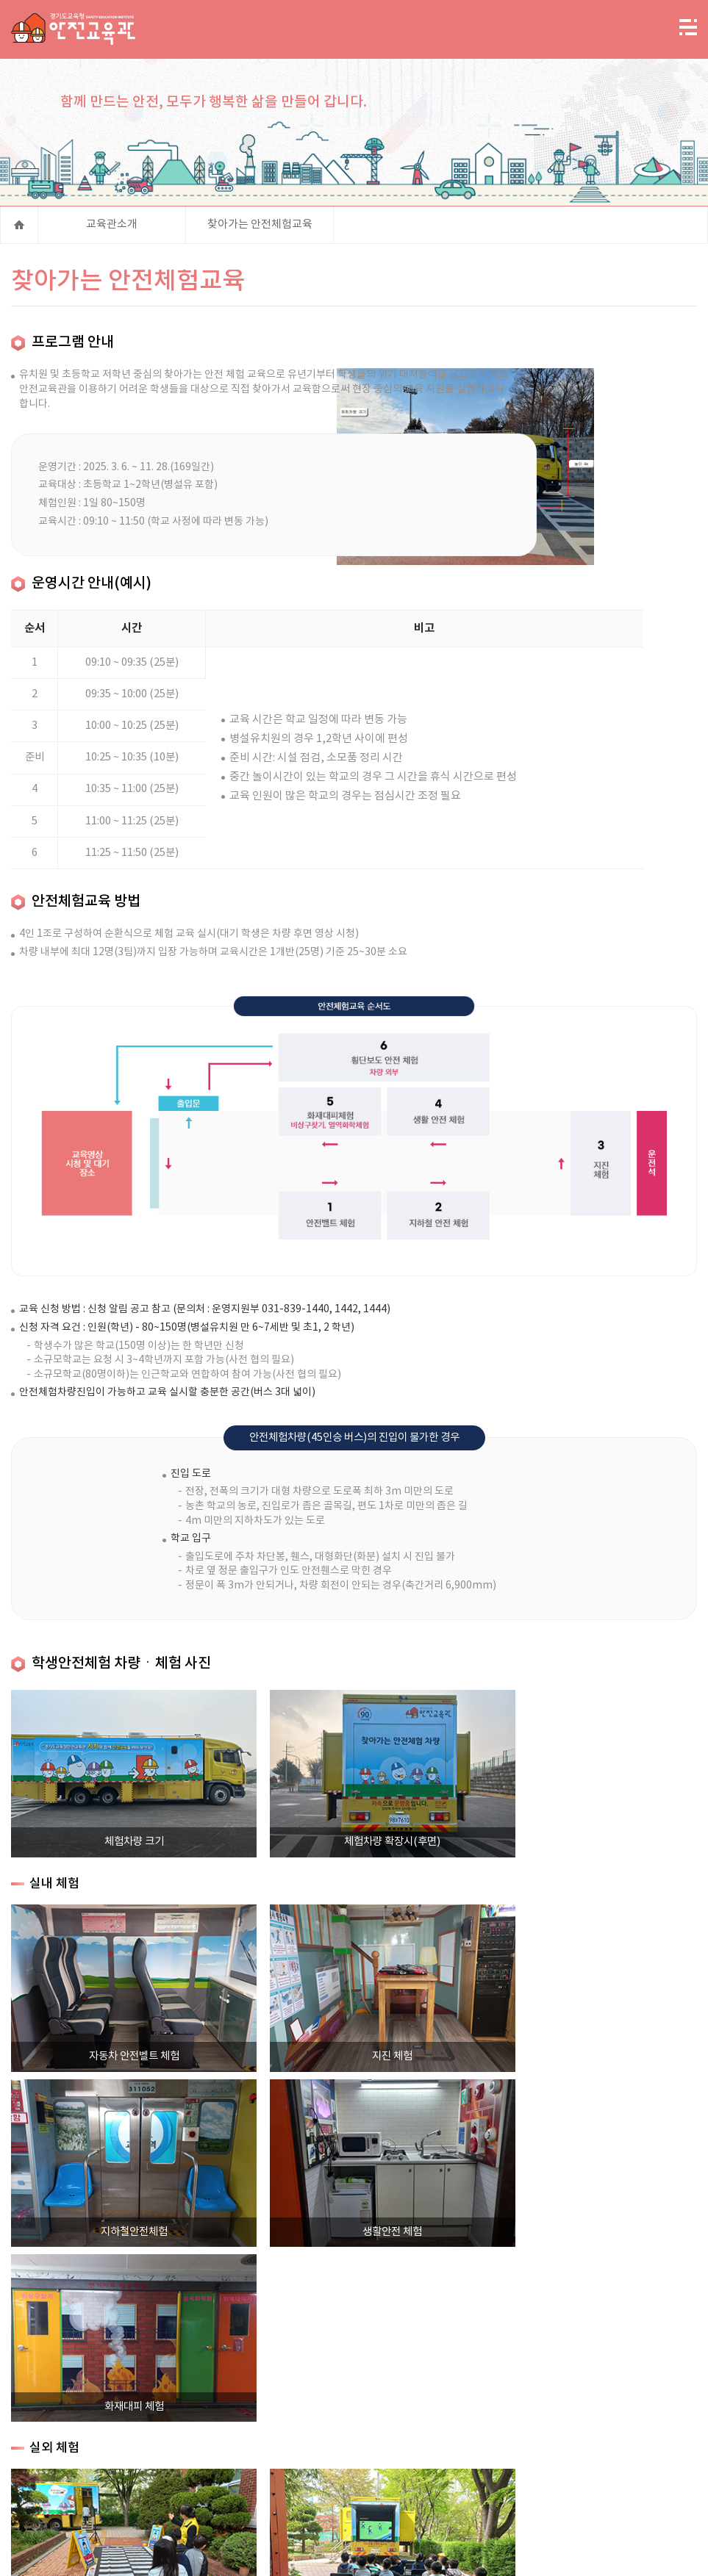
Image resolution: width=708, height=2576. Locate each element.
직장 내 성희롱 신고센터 (245, 2449)
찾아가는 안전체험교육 (259, 231)
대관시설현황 (618, 2439)
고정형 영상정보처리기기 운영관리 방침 (419, 2439)
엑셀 (254, 2553)
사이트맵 (204, 2439)
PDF (325, 2553)
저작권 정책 (547, 2439)
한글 (348, 2553)
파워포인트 (278, 2553)
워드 (301, 2553)
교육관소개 (111, 231)
